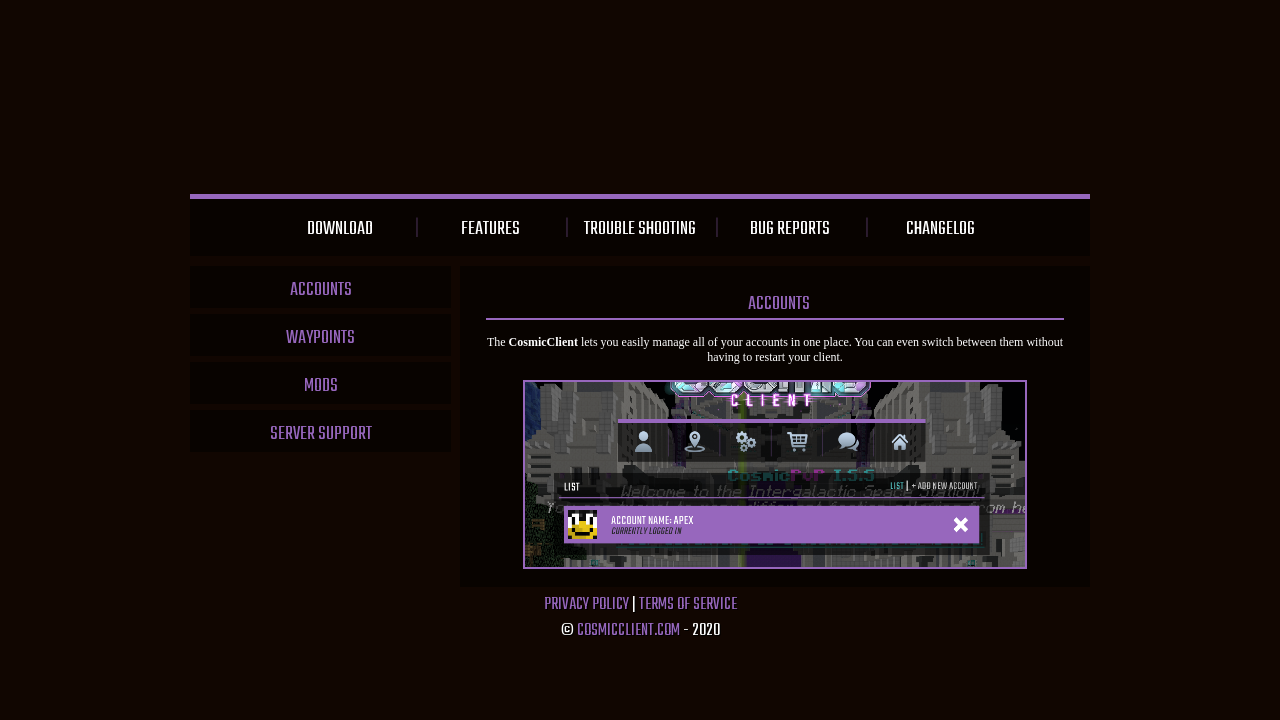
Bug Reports (790, 229)
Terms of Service (688, 605)
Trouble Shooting (640, 229)
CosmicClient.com (628, 631)
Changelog (940, 229)
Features (490, 229)
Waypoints (320, 338)
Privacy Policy (586, 605)
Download (340, 229)
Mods (321, 386)
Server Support (321, 434)
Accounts (321, 290)
